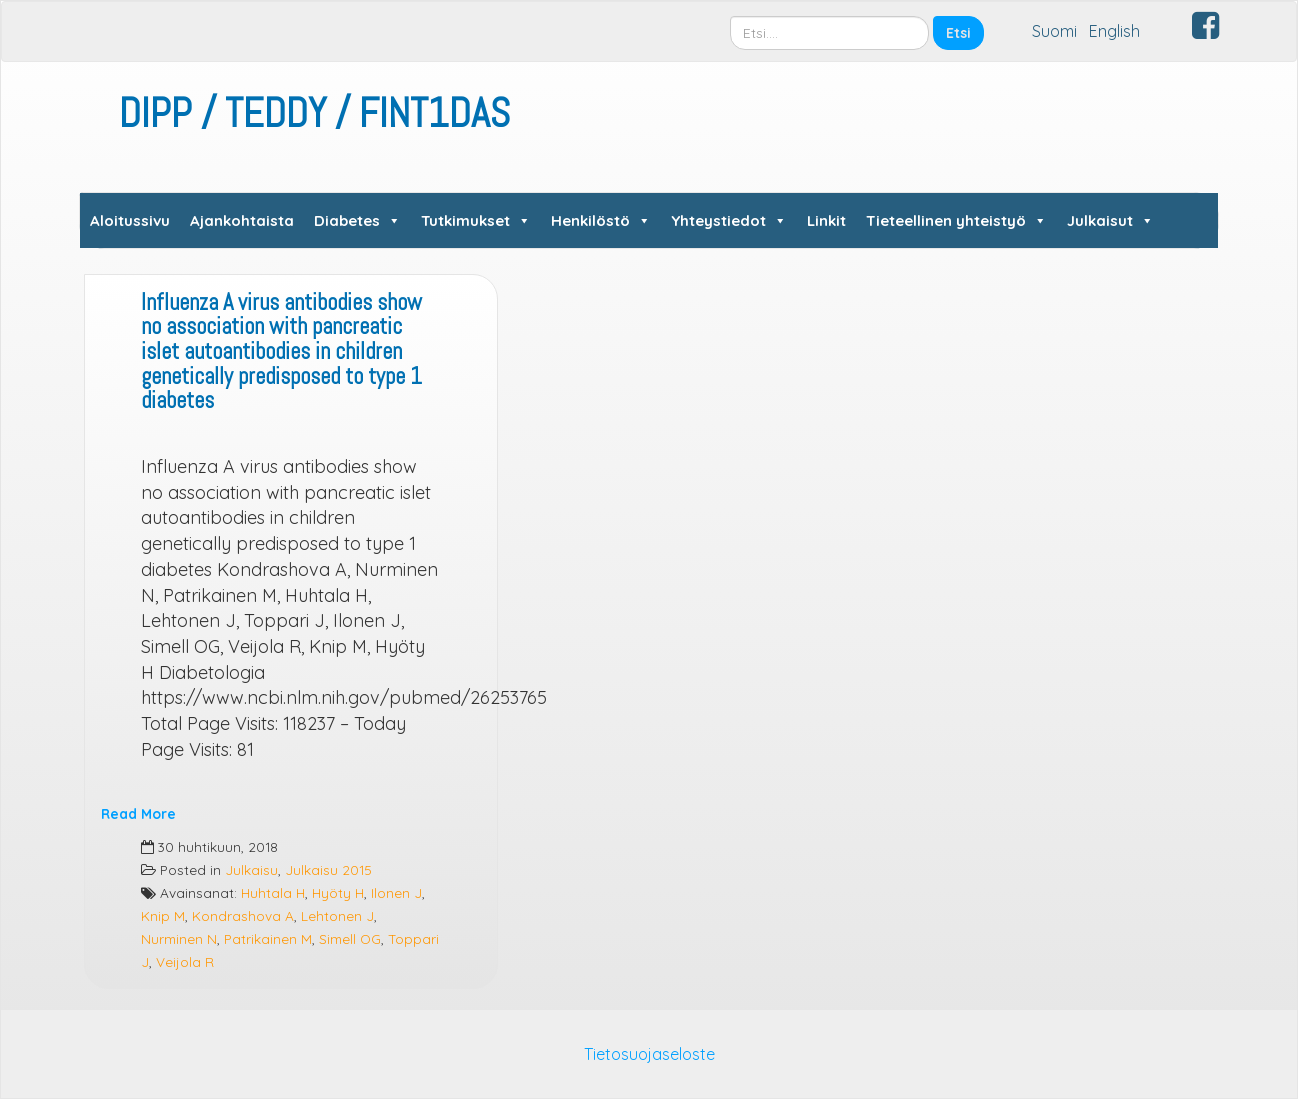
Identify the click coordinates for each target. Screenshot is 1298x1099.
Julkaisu (251, 869)
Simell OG (350, 938)
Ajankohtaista (242, 220)
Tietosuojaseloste (649, 1054)
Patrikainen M (268, 938)
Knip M (163, 915)
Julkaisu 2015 (328, 869)
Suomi (1054, 31)
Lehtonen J (337, 915)
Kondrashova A (243, 915)
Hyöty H (338, 892)
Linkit (826, 220)
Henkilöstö (601, 220)
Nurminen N (179, 938)
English (1114, 31)
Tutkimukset (476, 220)
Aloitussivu (130, 220)
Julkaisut (1110, 220)
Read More (138, 813)
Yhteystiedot (729, 220)
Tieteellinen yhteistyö (956, 220)
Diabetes (357, 220)
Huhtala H (273, 892)
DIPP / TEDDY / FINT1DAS (314, 113)
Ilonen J (396, 892)
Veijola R (185, 961)
